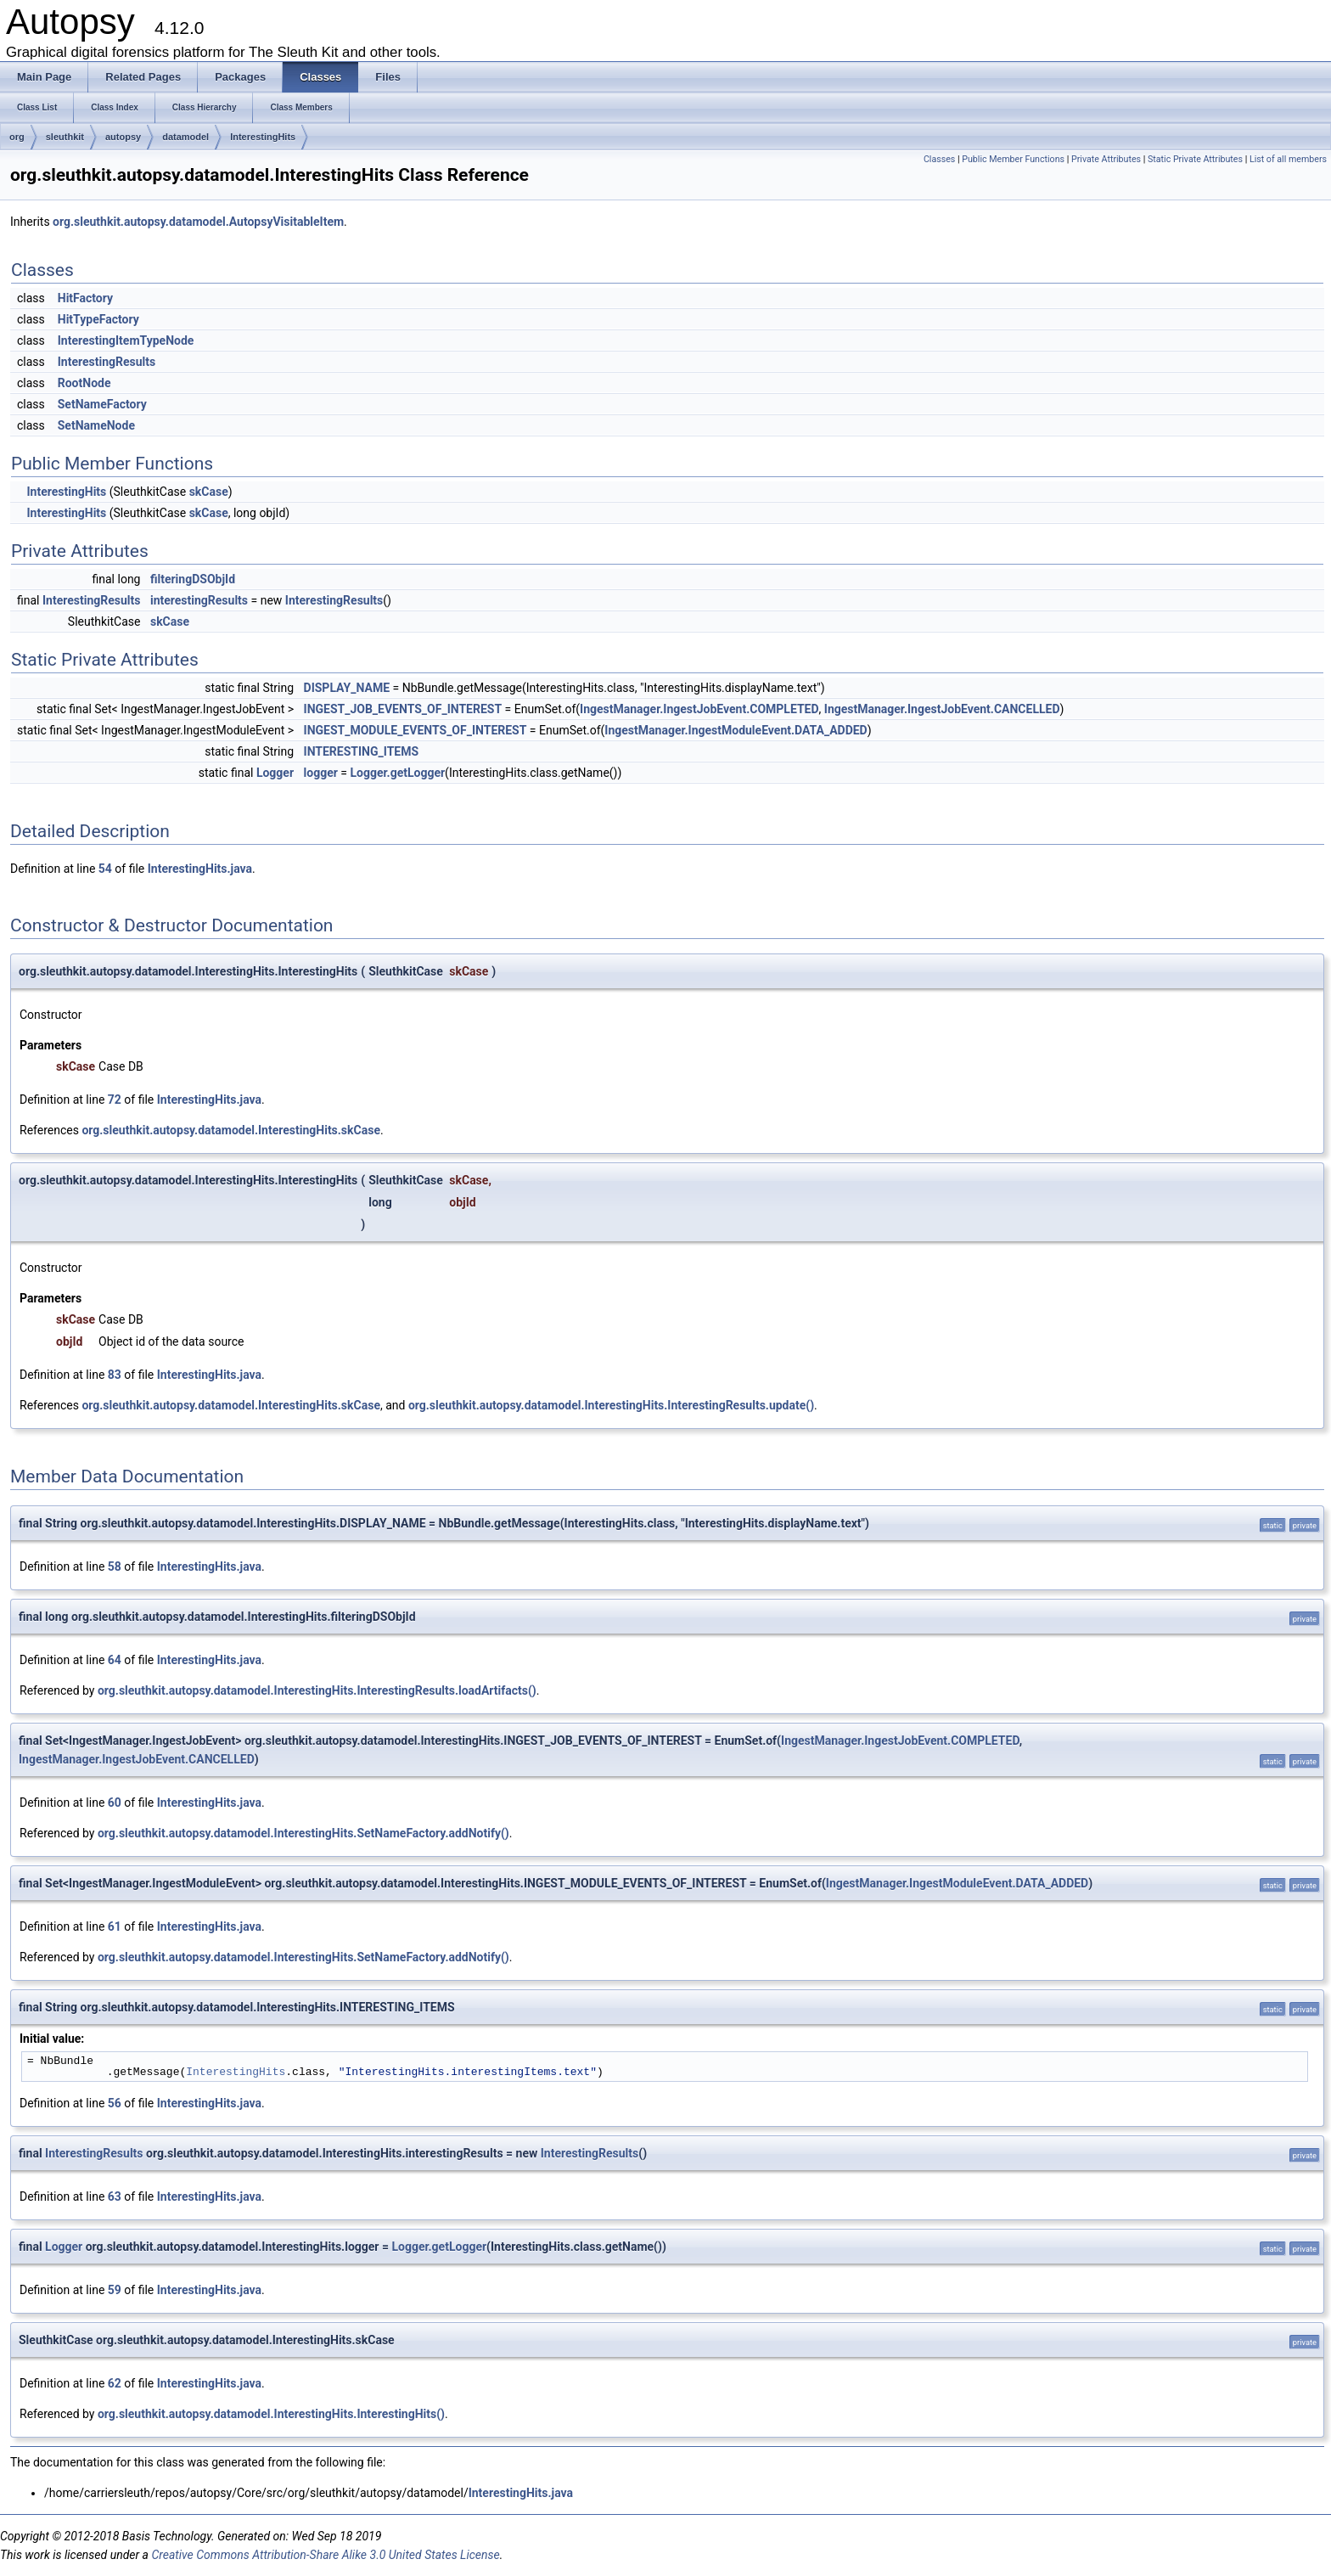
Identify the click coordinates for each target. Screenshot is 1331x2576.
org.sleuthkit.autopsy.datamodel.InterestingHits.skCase (230, 1130)
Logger (275, 772)
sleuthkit (65, 137)
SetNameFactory (102, 404)
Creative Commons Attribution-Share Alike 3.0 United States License (325, 2555)
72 (114, 1099)
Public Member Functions (1013, 159)
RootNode (84, 383)
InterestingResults (106, 361)
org (17, 137)
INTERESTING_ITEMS (361, 751)
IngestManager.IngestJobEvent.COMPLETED (699, 709)
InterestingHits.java (200, 868)
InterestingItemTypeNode (126, 340)
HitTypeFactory (98, 319)
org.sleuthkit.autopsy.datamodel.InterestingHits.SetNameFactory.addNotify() (303, 1833)
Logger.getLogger (397, 772)
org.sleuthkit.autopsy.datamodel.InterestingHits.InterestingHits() (271, 2414)
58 (114, 1566)
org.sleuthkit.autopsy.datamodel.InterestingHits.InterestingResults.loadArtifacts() (317, 1690)
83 (114, 1374)
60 (114, 1802)
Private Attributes (1106, 159)
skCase (208, 491)
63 (114, 2196)
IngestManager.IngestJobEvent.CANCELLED (942, 709)
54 (105, 868)
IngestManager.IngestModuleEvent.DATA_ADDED (735, 730)
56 (114, 2103)
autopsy (123, 137)
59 (114, 2290)
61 (114, 1926)
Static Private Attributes (1195, 159)
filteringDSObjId (192, 579)
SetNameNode (96, 425)
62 (114, 2383)
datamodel (185, 137)
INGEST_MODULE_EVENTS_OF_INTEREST (415, 730)
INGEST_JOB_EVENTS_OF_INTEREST (403, 709)
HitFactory (85, 298)
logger (321, 772)
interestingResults (199, 600)
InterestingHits (262, 137)
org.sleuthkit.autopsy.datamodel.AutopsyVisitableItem (198, 221)
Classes (939, 159)
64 (114, 1660)
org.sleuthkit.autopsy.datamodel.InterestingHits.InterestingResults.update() (611, 1405)
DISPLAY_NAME (347, 688)
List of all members (1288, 159)
